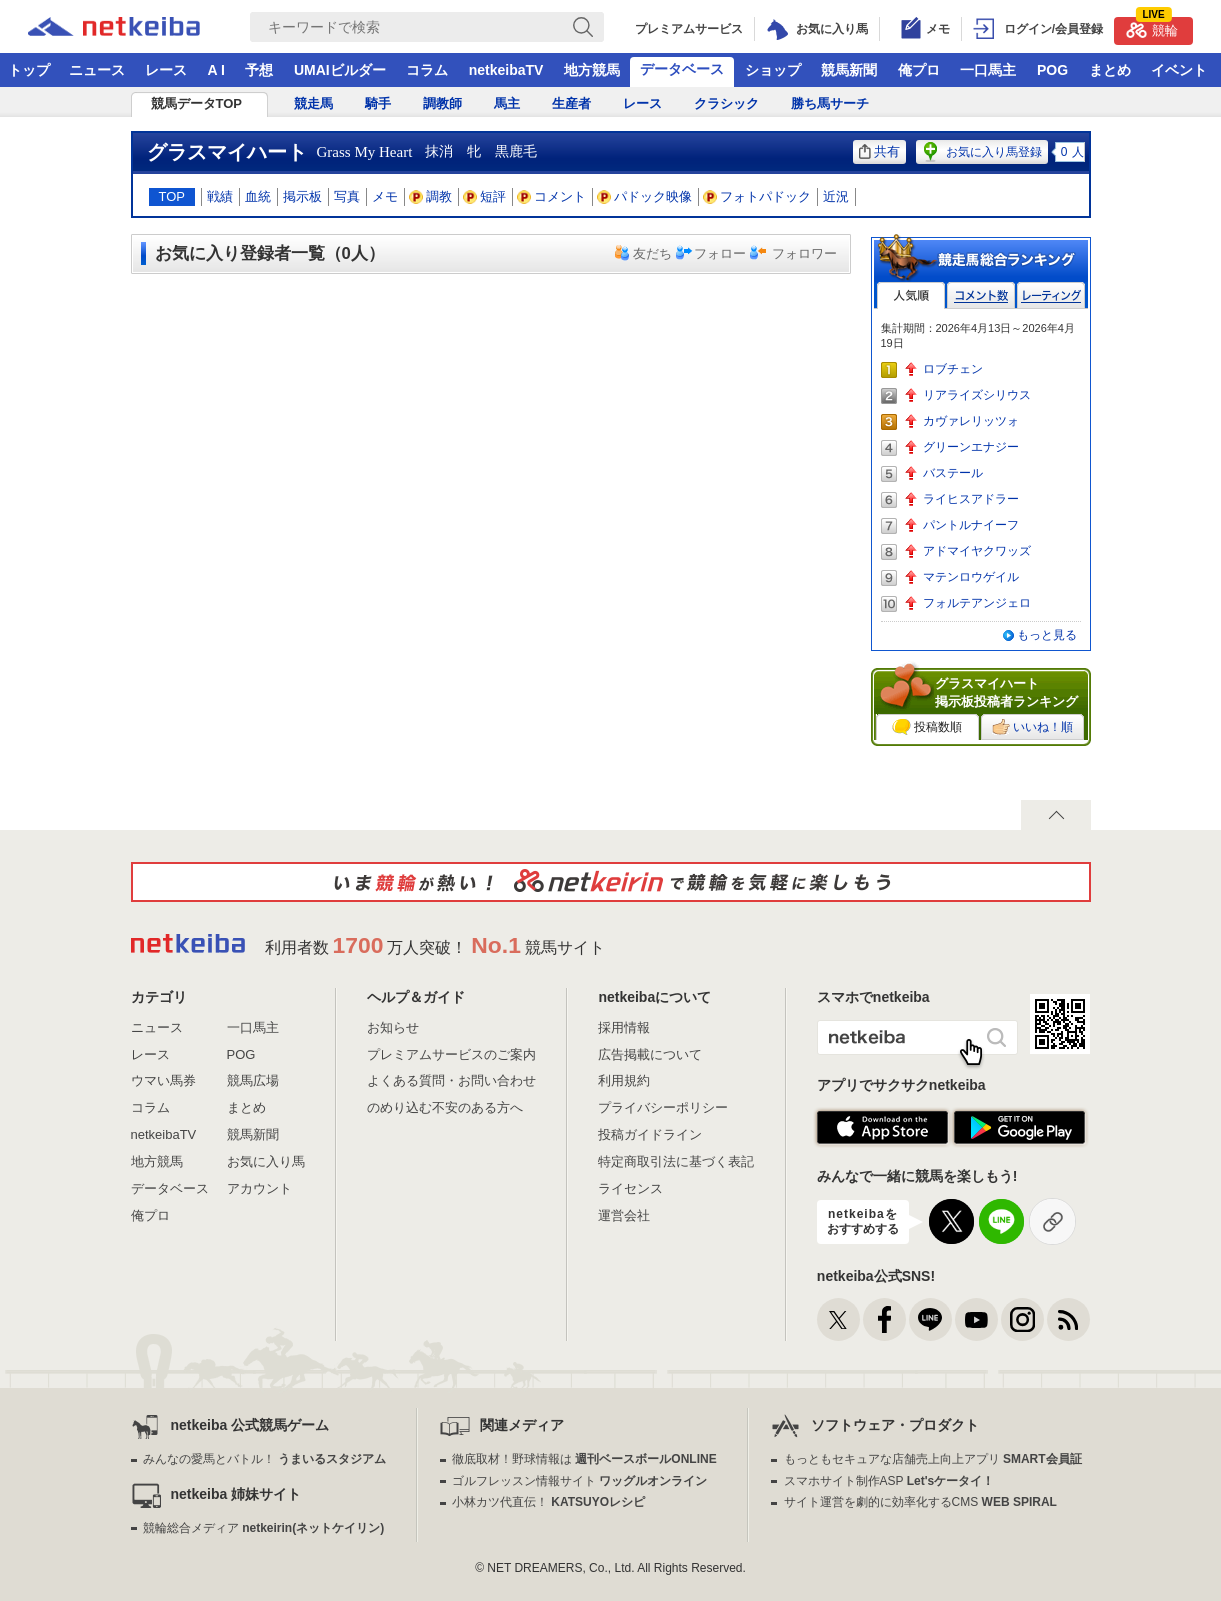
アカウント (259, 1188)
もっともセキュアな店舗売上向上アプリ (933, 1459)
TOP (172, 196)
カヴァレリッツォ (971, 421)
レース (166, 70)
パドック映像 (645, 196)
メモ (385, 196)
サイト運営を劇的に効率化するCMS (920, 1502)
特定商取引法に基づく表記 (676, 1161)
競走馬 (313, 103)
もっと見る (1047, 635)
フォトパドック (757, 196)
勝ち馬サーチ (830, 103)
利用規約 (624, 1080)
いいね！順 (1032, 727)
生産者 (571, 103)
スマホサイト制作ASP (889, 1481)
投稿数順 (927, 727)
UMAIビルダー (340, 70)
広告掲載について (650, 1054)
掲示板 (302, 196)
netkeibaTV (506, 70)
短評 (485, 196)
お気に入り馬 (266, 1161)
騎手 (378, 103)
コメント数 (981, 295)
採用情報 (624, 1027)
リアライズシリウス (977, 395)
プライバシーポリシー (663, 1107)
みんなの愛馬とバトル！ (264, 1459)
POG (1052, 70)
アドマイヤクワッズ (977, 551)
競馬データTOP (197, 103)
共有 (879, 151)
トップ (29, 70)
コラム (427, 70)
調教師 (442, 103)
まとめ (1110, 70)
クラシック (726, 103)
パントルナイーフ (971, 525)
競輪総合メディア (263, 1528)
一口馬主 (988, 70)
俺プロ (919, 70)
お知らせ (393, 1027)
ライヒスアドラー (971, 499)
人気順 (911, 295)
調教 (431, 196)
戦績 (220, 196)
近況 (836, 196)
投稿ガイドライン (650, 1134)
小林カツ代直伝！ (548, 1502)
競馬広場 (253, 1080)
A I (216, 70)
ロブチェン (953, 369)
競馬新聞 (849, 70)
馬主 (507, 103)
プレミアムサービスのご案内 (451, 1054)
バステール (953, 473)
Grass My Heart (365, 152)
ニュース (97, 70)
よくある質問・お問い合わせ (451, 1080)
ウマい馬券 (163, 1080)
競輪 (1152, 27)
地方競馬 (592, 70)
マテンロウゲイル (971, 577)
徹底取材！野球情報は (584, 1459)
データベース (682, 69)
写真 (347, 196)
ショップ (773, 70)
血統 (258, 196)
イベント (1179, 70)
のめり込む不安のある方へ (445, 1107)
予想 (259, 70)
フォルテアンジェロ (977, 603)
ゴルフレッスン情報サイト (579, 1481)
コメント (552, 196)
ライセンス (630, 1188)
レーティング (1051, 295)
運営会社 (624, 1215)
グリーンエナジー (971, 447)
